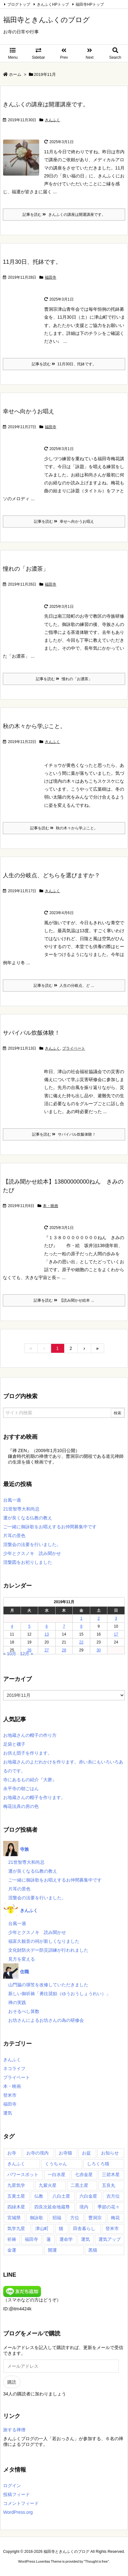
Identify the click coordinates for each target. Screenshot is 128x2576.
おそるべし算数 (23, 2011)
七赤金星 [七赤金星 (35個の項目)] (84, 2174)
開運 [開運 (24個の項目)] (52, 2250)
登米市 (10, 2095)
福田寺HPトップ (90, 4)
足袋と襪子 (14, 1744)
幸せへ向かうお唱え (28, 411)
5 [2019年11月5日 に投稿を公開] (29, 1626)
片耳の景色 (14, 1535)
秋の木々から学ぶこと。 (34, 726)
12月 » (26, 1653)
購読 (11, 2382)
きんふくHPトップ (53, 4)
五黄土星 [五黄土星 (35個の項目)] (16, 2196)
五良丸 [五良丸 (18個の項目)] (108, 2185)
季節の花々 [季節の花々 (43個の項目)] (109, 2206)
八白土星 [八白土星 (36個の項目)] (61, 2196)
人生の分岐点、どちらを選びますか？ (51, 875)
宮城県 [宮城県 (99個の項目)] (14, 2217)
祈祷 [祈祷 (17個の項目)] (11, 2239)
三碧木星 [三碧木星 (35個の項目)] (111, 2174)
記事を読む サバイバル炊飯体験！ (64, 1134)
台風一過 (12, 1500)
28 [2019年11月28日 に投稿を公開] (64, 1650)
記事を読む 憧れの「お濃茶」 (64, 679)
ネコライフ (14, 2068)
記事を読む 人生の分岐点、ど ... (64, 985)
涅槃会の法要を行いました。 (32, 1544)
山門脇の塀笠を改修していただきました (48, 1984)
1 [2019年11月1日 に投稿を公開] (81, 1618)
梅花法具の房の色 (21, 1806)
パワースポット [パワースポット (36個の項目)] (22, 2174)
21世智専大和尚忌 (21, 1508)
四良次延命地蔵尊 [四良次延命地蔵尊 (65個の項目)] (52, 2206)
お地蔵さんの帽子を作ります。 (34, 1797)
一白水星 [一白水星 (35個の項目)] (56, 2174)
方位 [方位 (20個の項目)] (74, 2217)
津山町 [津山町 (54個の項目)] (42, 2228)
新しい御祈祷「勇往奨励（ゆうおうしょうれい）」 (59, 1993)
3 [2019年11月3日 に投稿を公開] (116, 1618)
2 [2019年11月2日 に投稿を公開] (99, 1618)
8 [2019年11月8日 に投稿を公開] (81, 1626)
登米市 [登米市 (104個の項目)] (112, 2228)
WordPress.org (18, 2512)
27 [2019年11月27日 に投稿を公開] (46, 1650)
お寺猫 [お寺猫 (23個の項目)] (65, 2152)
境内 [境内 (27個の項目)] (83, 2206)
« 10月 (9, 1653)
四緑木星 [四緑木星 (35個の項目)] (16, 2206)
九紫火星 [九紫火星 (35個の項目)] (48, 2185)
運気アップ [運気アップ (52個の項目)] (109, 2239)
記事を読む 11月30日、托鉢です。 (64, 364)
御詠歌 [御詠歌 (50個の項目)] (36, 2217)
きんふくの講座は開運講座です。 (46, 104)
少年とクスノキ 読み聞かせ (32, 1553)
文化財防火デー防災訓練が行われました (48, 1950)
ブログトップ (18, 4)
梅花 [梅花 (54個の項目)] (115, 2217)
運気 (7, 2112)
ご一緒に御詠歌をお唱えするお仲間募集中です (50, 1526)
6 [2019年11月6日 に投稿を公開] (47, 1626)
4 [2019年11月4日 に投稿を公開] (12, 1626)
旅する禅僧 (14, 2429)
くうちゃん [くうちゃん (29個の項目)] (56, 2163)
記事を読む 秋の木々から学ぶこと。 (64, 828)
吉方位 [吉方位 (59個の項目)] (113, 2196)
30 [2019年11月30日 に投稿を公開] (99, 1650)
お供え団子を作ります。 (27, 1753)
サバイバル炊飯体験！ (31, 1033)
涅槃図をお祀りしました (27, 1562)
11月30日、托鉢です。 (32, 262)
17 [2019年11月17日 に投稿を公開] (116, 1634)
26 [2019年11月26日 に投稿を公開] (29, 1650)
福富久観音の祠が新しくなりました (43, 1941)
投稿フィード (16, 2494)
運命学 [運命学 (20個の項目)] (66, 2239)
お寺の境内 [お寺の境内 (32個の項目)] (37, 2152)
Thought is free (96, 2561)
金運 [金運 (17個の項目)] (11, 2250)
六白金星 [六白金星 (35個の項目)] (88, 2196)
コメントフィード (21, 2503)
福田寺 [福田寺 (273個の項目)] (31, 2239)
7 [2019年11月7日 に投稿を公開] (64, 1626)
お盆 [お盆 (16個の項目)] (86, 2152)
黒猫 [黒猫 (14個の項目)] (92, 2250)
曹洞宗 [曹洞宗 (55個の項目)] (95, 2217)
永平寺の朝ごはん (21, 1788)
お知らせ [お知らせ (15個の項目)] (110, 2152)
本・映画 (50, 1206)
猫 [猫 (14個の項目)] (61, 2228)
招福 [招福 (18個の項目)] (56, 2217)
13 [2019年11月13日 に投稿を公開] (46, 1634)
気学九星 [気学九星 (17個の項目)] (16, 2228)
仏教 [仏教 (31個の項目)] (38, 2196)
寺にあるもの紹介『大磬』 (30, 1779)
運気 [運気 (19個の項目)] (85, 2239)
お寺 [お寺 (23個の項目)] (11, 2152)
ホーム (15, 74)
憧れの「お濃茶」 (26, 569)
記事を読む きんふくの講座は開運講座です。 (64, 214)
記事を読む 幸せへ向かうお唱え (64, 521)
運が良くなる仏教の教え (27, 1517)
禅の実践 (17, 2002)
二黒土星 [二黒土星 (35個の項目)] (79, 2185)
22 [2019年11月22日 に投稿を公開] (81, 1642)
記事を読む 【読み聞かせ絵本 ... (64, 1300)
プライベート (73, 1048)
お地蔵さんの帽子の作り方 (30, 1735)
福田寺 (50, 277)
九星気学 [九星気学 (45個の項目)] (16, 2185)
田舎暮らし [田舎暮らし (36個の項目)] (84, 2228)
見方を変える (21, 1959)
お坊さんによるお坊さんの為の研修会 (46, 2020)
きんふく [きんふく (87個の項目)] (16, 2163)
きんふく (52, 120)
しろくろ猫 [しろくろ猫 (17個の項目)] (98, 2163)
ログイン (12, 2485)
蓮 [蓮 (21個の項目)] (48, 2239)
